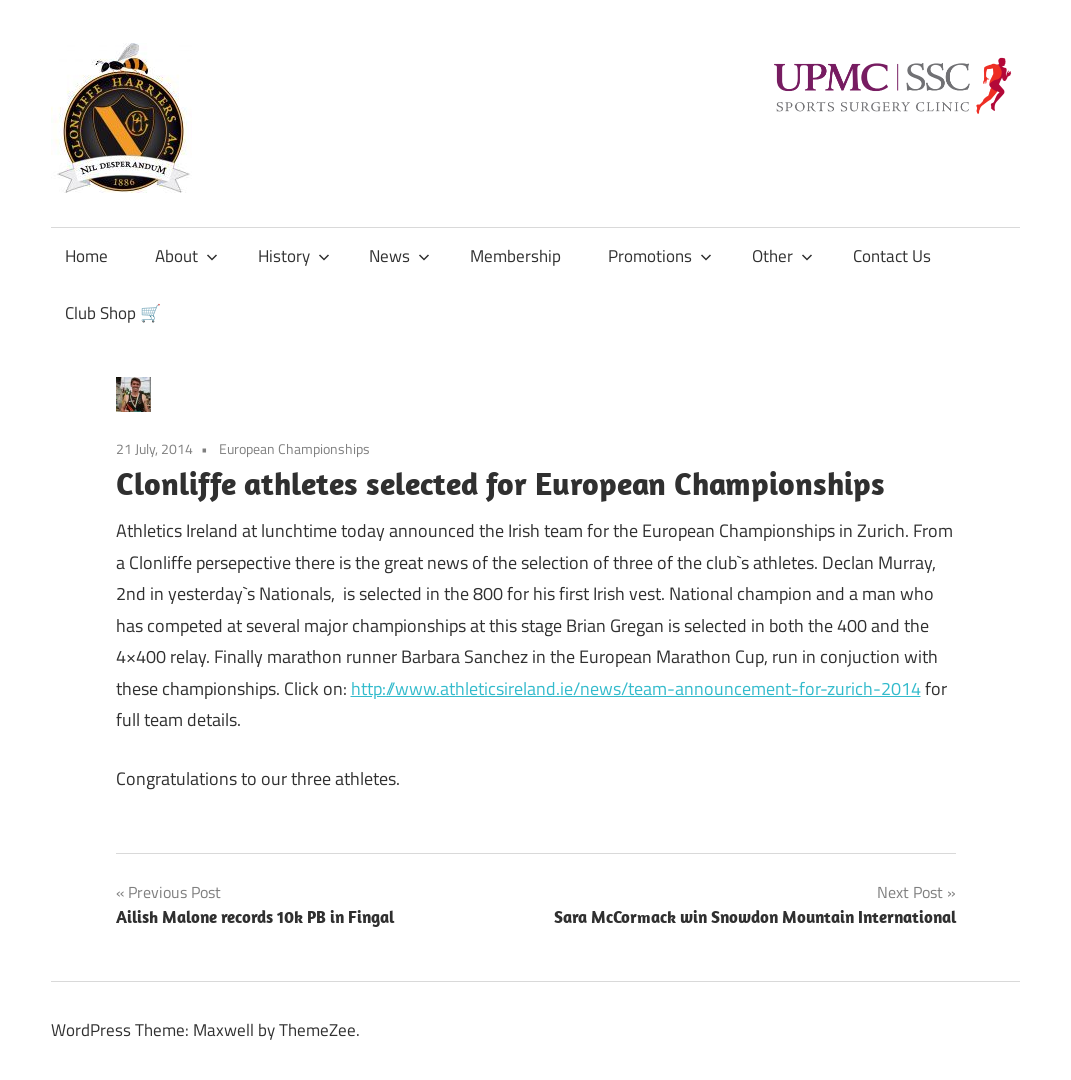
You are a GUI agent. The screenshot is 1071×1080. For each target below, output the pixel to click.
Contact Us (892, 256)
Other (782, 256)
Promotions (660, 256)
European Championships (294, 448)
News (399, 256)
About (186, 256)
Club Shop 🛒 (113, 313)
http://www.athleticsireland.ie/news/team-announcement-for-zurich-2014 (636, 688)
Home (86, 256)
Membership (515, 256)
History (294, 256)
